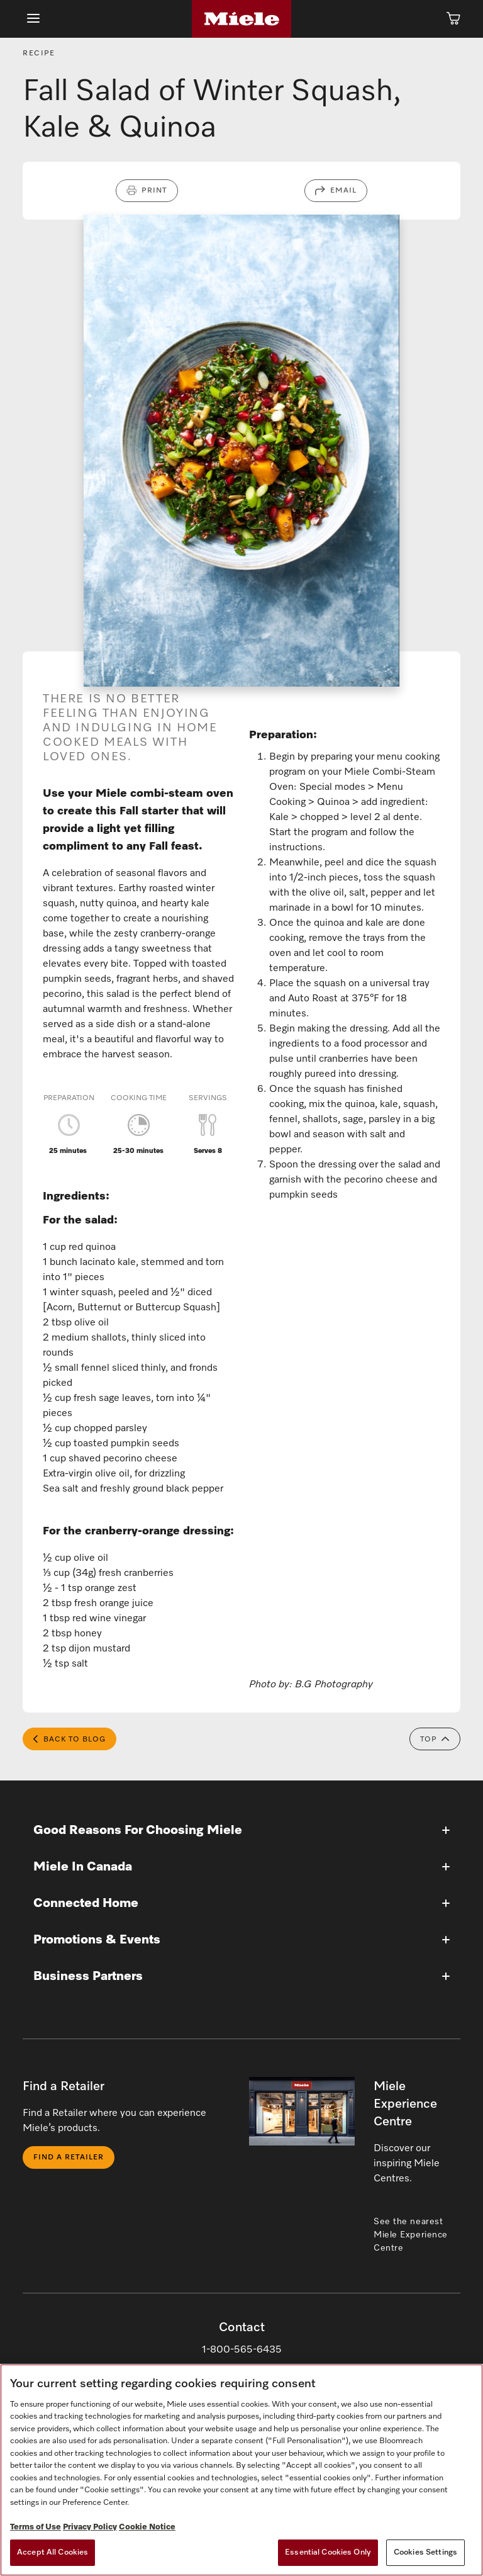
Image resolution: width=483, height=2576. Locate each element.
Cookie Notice (147, 2527)
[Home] (241, 19)
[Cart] (453, 19)
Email (343, 190)
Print (154, 190)
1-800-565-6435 (242, 2351)
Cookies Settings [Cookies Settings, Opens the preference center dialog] (425, 2552)
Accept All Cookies (52, 2552)
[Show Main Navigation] (33, 18)
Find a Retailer (68, 2158)
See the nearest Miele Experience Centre (411, 2235)
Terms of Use (35, 2527)
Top (435, 1739)
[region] (241, 2470)
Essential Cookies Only (328, 2552)
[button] (241, 1831)
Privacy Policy (90, 2527)
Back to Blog (69, 1739)
